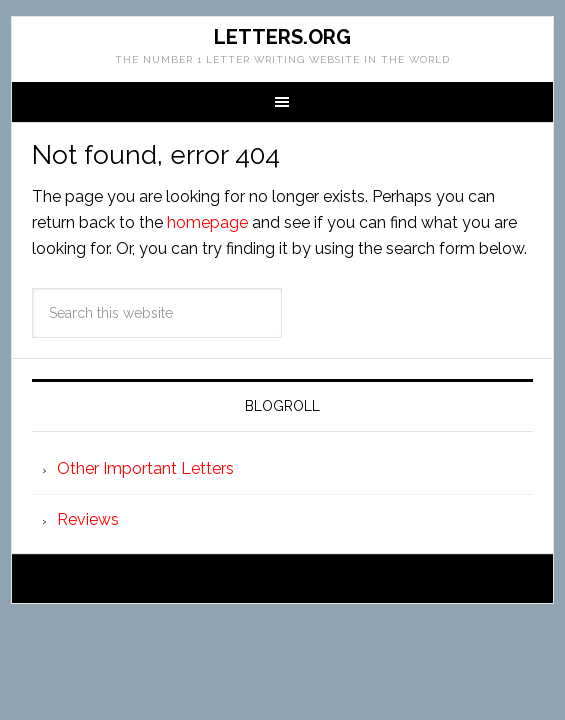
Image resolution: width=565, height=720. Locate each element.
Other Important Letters (145, 468)
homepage (207, 222)
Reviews (88, 519)
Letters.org (282, 37)
